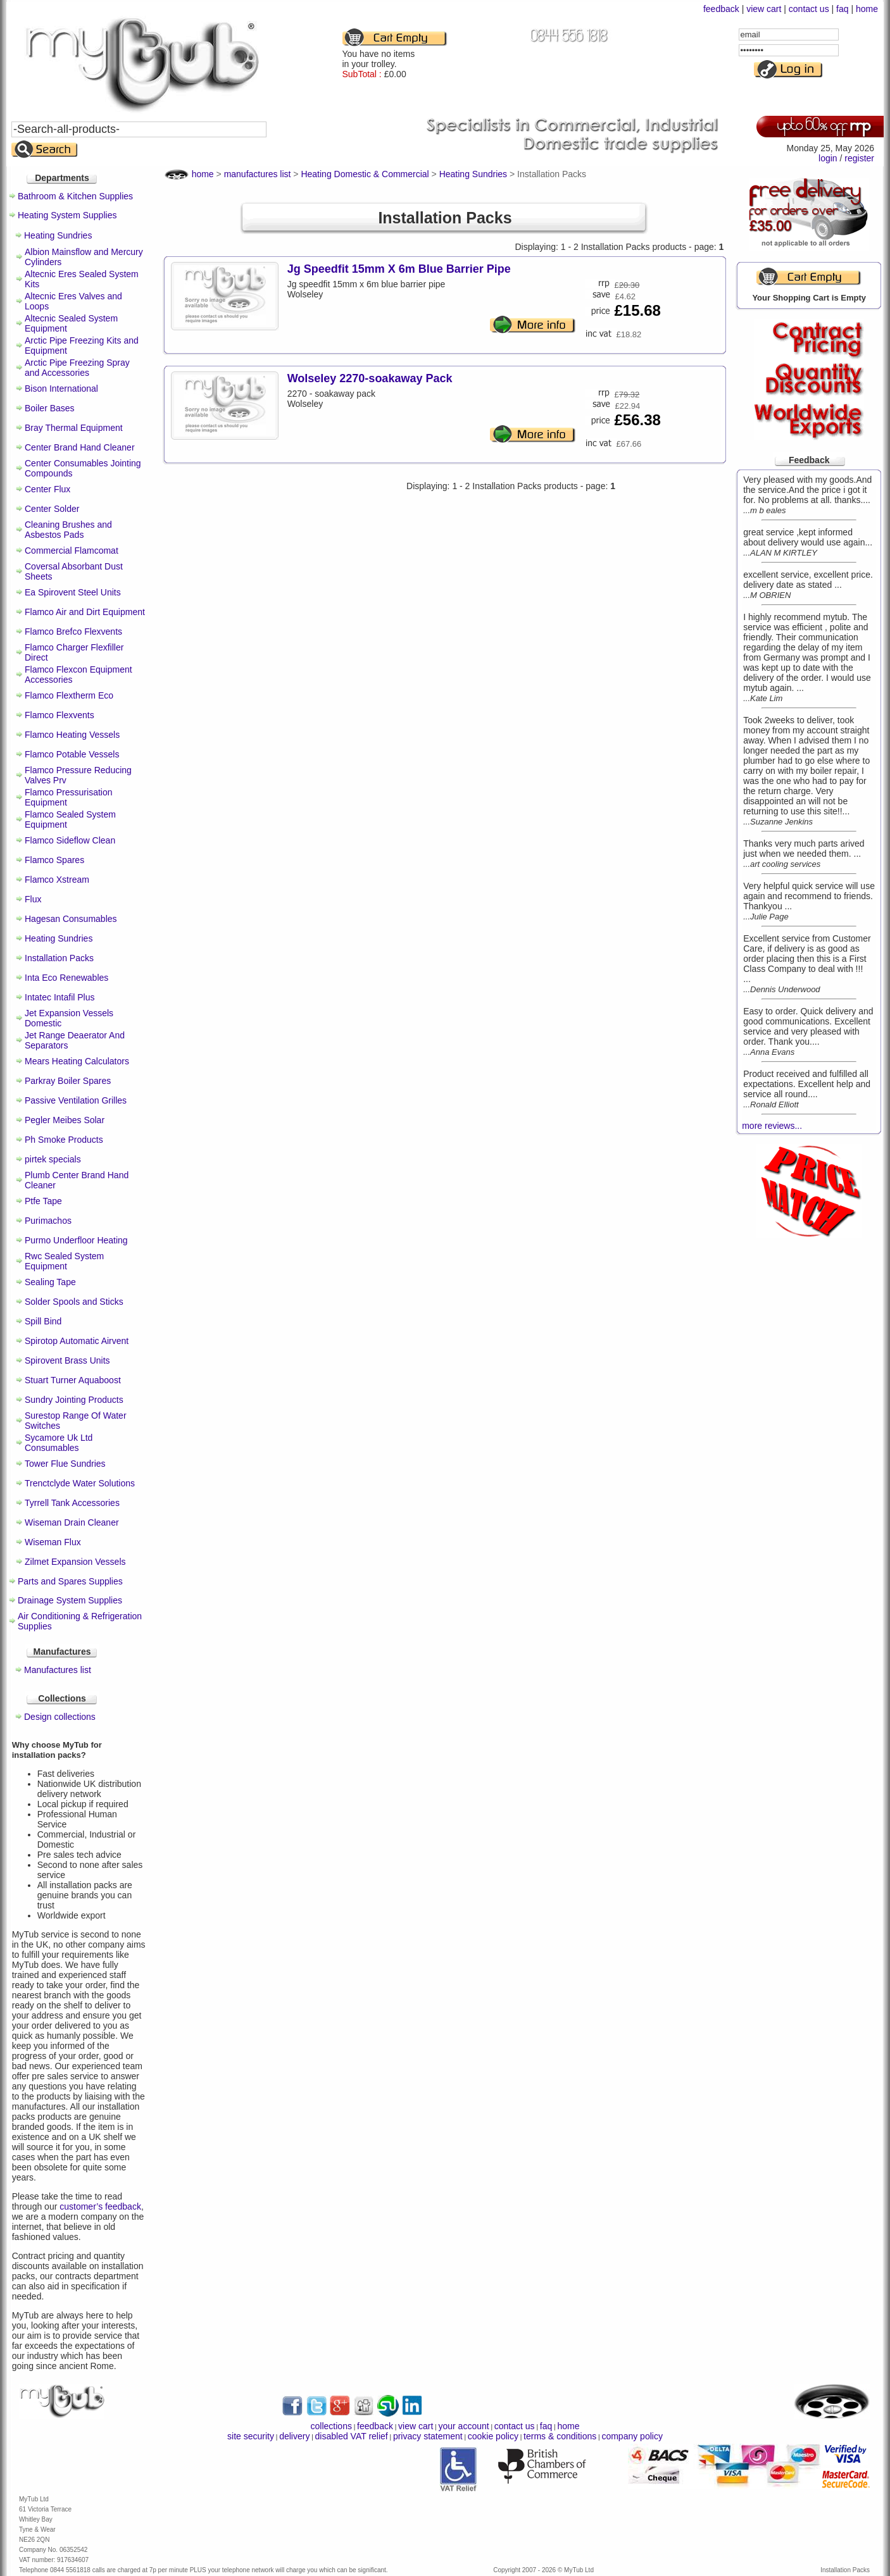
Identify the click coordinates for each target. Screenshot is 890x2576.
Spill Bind (43, 1321)
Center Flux (47, 489)
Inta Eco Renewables (66, 978)
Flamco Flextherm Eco (69, 695)
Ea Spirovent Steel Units (73, 592)
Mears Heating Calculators (77, 1061)
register (859, 158)
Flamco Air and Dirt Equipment (85, 612)
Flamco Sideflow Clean (70, 840)
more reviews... (772, 1126)
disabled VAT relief (351, 2436)
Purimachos (48, 1221)
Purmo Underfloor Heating (76, 1240)
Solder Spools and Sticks (74, 1302)
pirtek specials (53, 1159)
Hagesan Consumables (71, 919)
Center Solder (52, 509)
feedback (721, 9)
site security (250, 2436)
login (827, 158)
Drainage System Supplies (70, 1600)
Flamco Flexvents (59, 715)
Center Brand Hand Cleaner (80, 447)
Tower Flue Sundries (65, 1464)
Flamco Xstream (57, 879)
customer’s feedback (100, 2206)
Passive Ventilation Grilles (76, 1100)
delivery (294, 2436)
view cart (763, 9)
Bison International (61, 388)
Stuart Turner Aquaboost (73, 1380)
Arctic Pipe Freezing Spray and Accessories (77, 368)
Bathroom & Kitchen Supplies (75, 196)
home (867, 9)
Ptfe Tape (43, 1201)
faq (842, 9)
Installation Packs (59, 958)
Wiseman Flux (53, 1542)
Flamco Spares (54, 860)
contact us (809, 9)
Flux (33, 899)
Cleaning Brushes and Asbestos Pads (68, 530)
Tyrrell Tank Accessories (72, 1503)
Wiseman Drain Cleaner (72, 1522)
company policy (632, 2436)
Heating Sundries (58, 235)
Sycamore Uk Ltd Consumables (58, 1443)
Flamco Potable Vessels (72, 754)
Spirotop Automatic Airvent (76, 1341)
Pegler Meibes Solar (64, 1120)
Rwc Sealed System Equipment (64, 1261)
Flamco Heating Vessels (72, 735)
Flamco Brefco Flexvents (73, 631)
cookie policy (493, 2436)
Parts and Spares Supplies (70, 1581)
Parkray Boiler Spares (68, 1081)
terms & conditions (559, 2436)
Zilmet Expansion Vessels (75, 1562)
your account (463, 2426)
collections (331, 2426)
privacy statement (428, 2436)
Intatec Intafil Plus (60, 997)
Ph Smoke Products (64, 1140)
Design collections (60, 1717)
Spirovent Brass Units (67, 1360)
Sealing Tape (50, 1282)
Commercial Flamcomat (71, 550)
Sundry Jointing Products (74, 1400)
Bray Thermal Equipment (74, 428)
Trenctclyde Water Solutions (80, 1483)
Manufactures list (57, 1670)
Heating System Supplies (67, 215)
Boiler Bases (50, 408)
